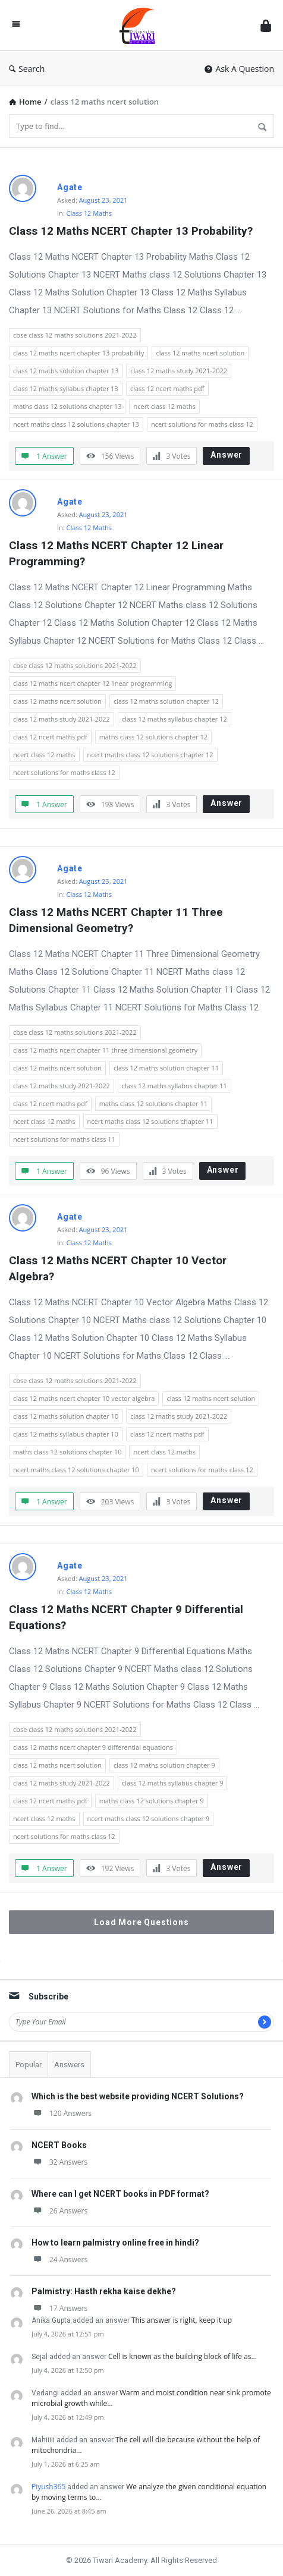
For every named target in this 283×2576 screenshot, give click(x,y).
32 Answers (59, 2162)
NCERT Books (59, 2145)
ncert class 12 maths (164, 406)
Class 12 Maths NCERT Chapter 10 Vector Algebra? (119, 1268)
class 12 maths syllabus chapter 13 (65, 388)
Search (27, 68)
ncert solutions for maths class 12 (202, 424)
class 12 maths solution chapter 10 (65, 1416)
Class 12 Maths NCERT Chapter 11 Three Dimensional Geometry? (117, 920)
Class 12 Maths (89, 213)
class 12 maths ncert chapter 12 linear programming (92, 683)
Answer (226, 454)
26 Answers (59, 2211)
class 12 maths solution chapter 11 (166, 1067)
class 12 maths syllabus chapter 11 (174, 1085)
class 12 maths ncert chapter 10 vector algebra (84, 1398)
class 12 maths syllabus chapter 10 (65, 1433)
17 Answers (59, 2308)
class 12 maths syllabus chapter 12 (174, 718)
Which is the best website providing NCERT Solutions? (138, 2096)
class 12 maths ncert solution (200, 352)
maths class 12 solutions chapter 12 (153, 736)
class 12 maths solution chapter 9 (164, 1765)
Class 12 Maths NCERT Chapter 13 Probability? (131, 231)
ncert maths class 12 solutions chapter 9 (148, 1818)
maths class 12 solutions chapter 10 (67, 1451)
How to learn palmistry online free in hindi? (115, 2242)
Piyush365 (48, 2486)
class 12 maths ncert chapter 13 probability (78, 352)
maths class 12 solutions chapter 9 (151, 1800)
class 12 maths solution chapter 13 (65, 370)
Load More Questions (141, 1922)
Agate (70, 187)
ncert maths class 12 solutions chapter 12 (150, 754)
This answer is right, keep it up (181, 2320)
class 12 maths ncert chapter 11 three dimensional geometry (105, 1049)
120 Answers (62, 2113)
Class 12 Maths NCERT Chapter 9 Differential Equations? (127, 1617)
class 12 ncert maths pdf (167, 388)
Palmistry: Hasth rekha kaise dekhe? (104, 2291)
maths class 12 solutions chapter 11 (153, 1103)
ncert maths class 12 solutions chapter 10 (76, 1469)
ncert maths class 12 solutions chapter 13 (76, 424)
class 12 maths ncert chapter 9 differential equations (93, 1747)
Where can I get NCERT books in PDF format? (120, 2194)
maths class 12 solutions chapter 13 (67, 406)
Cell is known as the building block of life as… (182, 2356)
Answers (69, 2064)
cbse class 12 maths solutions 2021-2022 (75, 334)
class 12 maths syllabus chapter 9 (173, 1782)
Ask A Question (239, 68)
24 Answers (59, 2259)
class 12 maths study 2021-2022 (178, 370)
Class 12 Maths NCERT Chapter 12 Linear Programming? (118, 553)
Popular (28, 2064)
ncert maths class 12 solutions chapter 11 (150, 1121)
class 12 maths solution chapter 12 (166, 701)
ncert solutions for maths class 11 (64, 1139)
